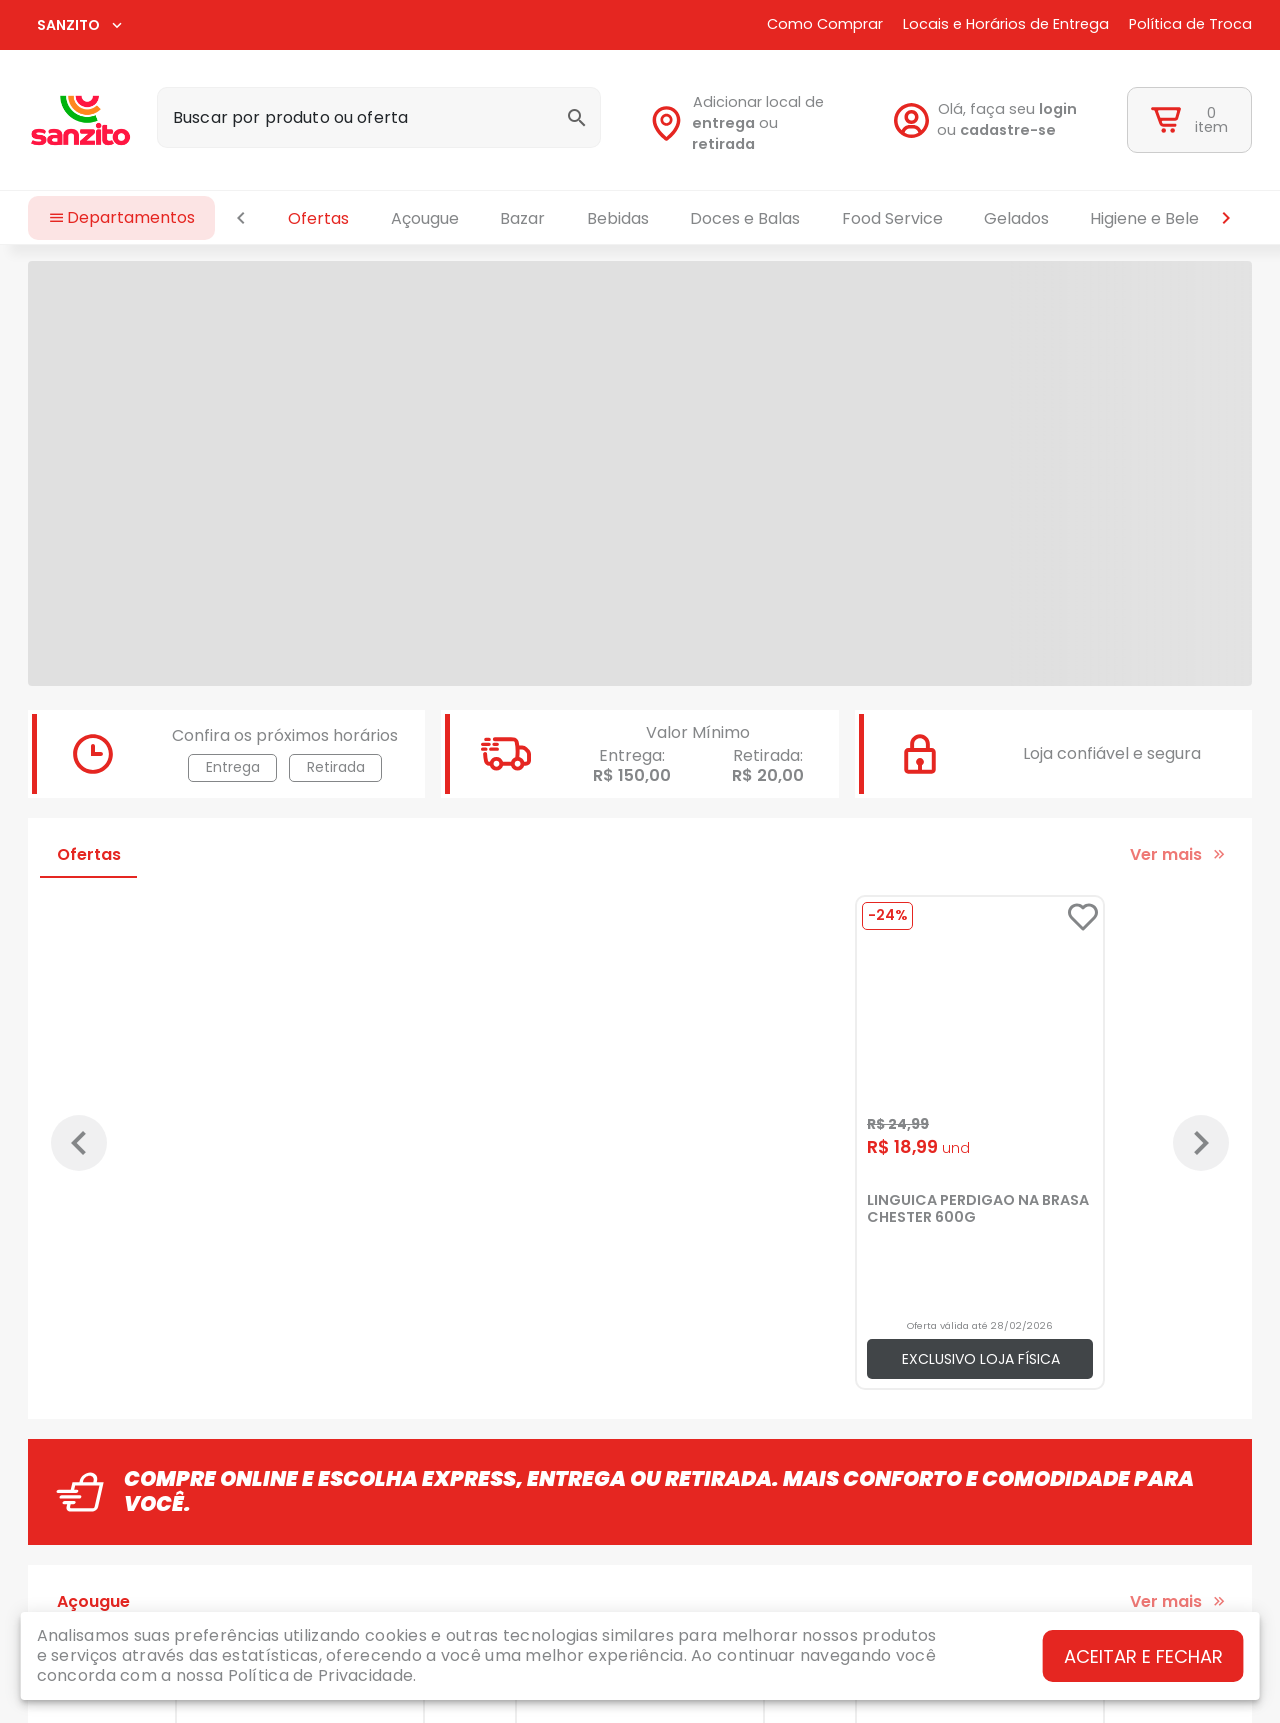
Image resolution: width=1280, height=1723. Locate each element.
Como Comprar (825, 24)
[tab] (88, 854)
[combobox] (379, 117)
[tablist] (733, 218)
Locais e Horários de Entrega (1006, 24)
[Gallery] (640, 1142)
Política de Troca (1190, 24)
